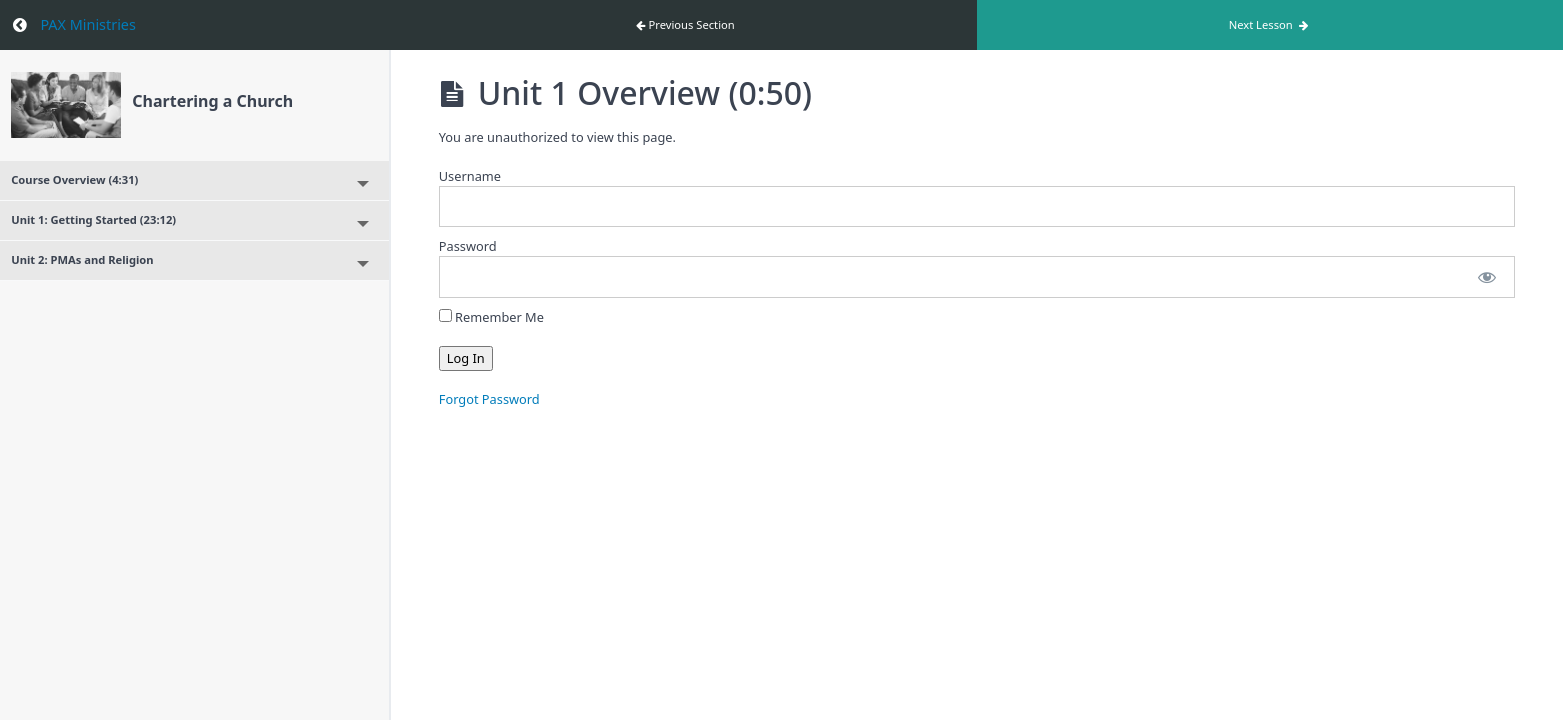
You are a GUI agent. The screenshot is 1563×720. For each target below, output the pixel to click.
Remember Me (491, 317)
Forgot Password (489, 399)
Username (470, 176)
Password (468, 246)
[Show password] (1487, 276)
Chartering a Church (212, 101)
